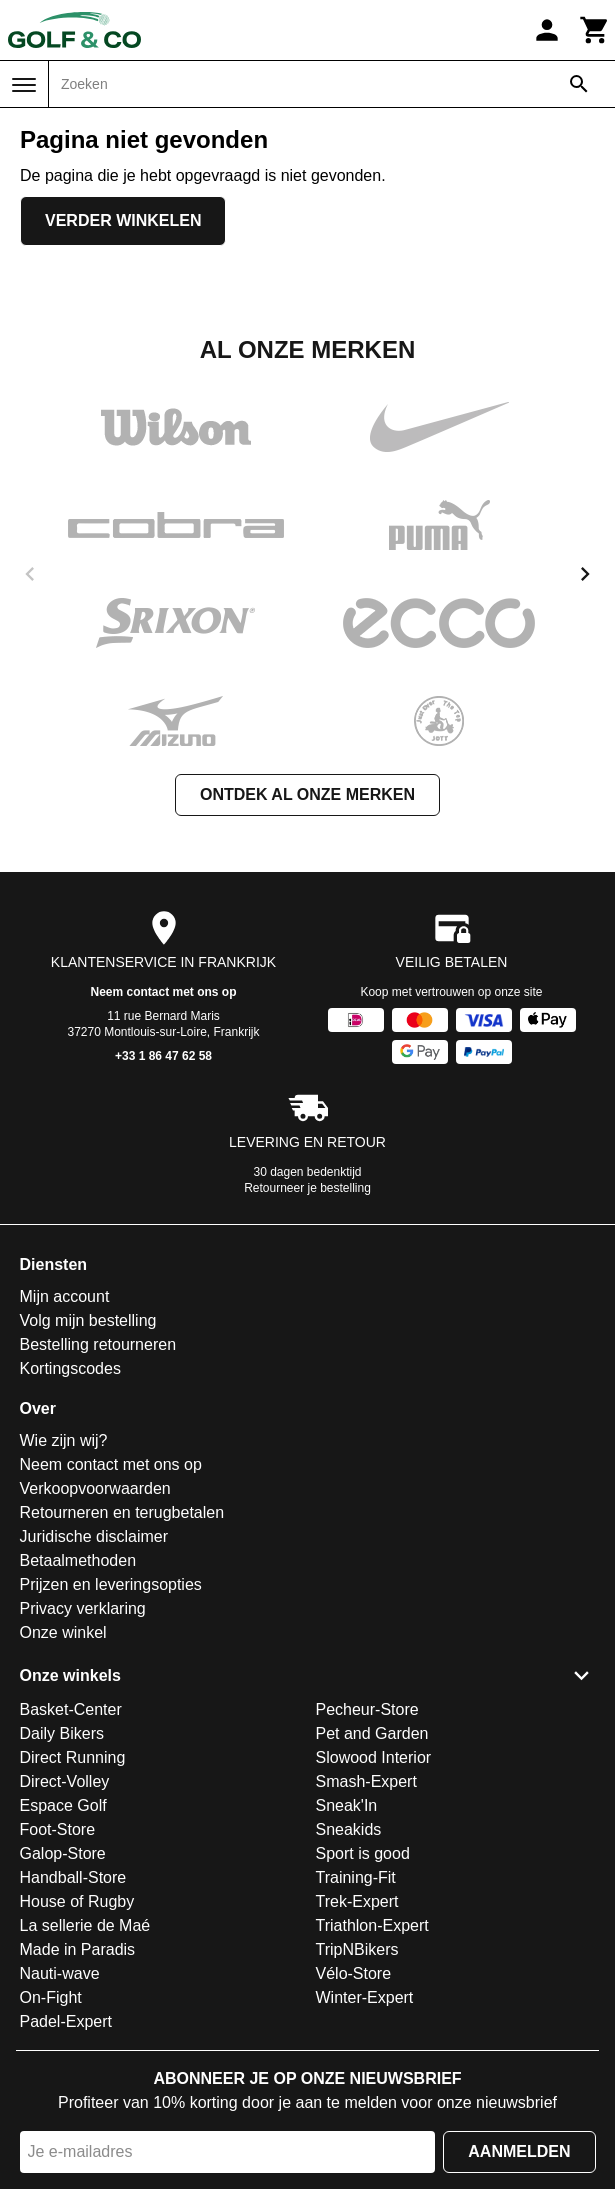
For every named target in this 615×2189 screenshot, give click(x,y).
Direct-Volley (65, 1781)
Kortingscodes (70, 1368)
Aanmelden (519, 2151)
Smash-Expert (366, 1781)
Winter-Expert (365, 1997)
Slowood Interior (374, 1757)
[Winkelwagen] (595, 30)
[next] (585, 574)
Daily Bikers (62, 1733)
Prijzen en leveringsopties (111, 1584)
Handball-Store (73, 1877)
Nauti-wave (60, 1973)
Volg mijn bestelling (88, 1320)
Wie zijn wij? (64, 1440)
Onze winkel (63, 1632)
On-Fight (51, 1997)
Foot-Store (58, 1829)
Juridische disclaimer (94, 1536)
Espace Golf (63, 1805)
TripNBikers (357, 1949)
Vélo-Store (354, 1973)
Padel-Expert (66, 2021)
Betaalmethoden (78, 1560)
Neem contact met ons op (163, 992)
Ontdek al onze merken (307, 794)
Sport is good (363, 1853)
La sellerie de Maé (85, 1925)
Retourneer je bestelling (307, 1188)
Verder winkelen (123, 220)
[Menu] (24, 85)
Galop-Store (63, 1853)
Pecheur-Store (367, 1709)
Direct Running (73, 1757)
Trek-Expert (357, 1901)
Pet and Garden (372, 1733)
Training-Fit (356, 1877)
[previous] (30, 574)
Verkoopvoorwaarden (95, 1488)
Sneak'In (347, 1805)
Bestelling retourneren (98, 1344)
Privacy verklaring (83, 1608)
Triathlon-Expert (372, 1925)
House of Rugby (77, 1901)
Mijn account (65, 1296)
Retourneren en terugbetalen (122, 1512)
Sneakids (349, 1829)
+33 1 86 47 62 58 (163, 1056)
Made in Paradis (78, 1949)
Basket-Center (71, 1709)
